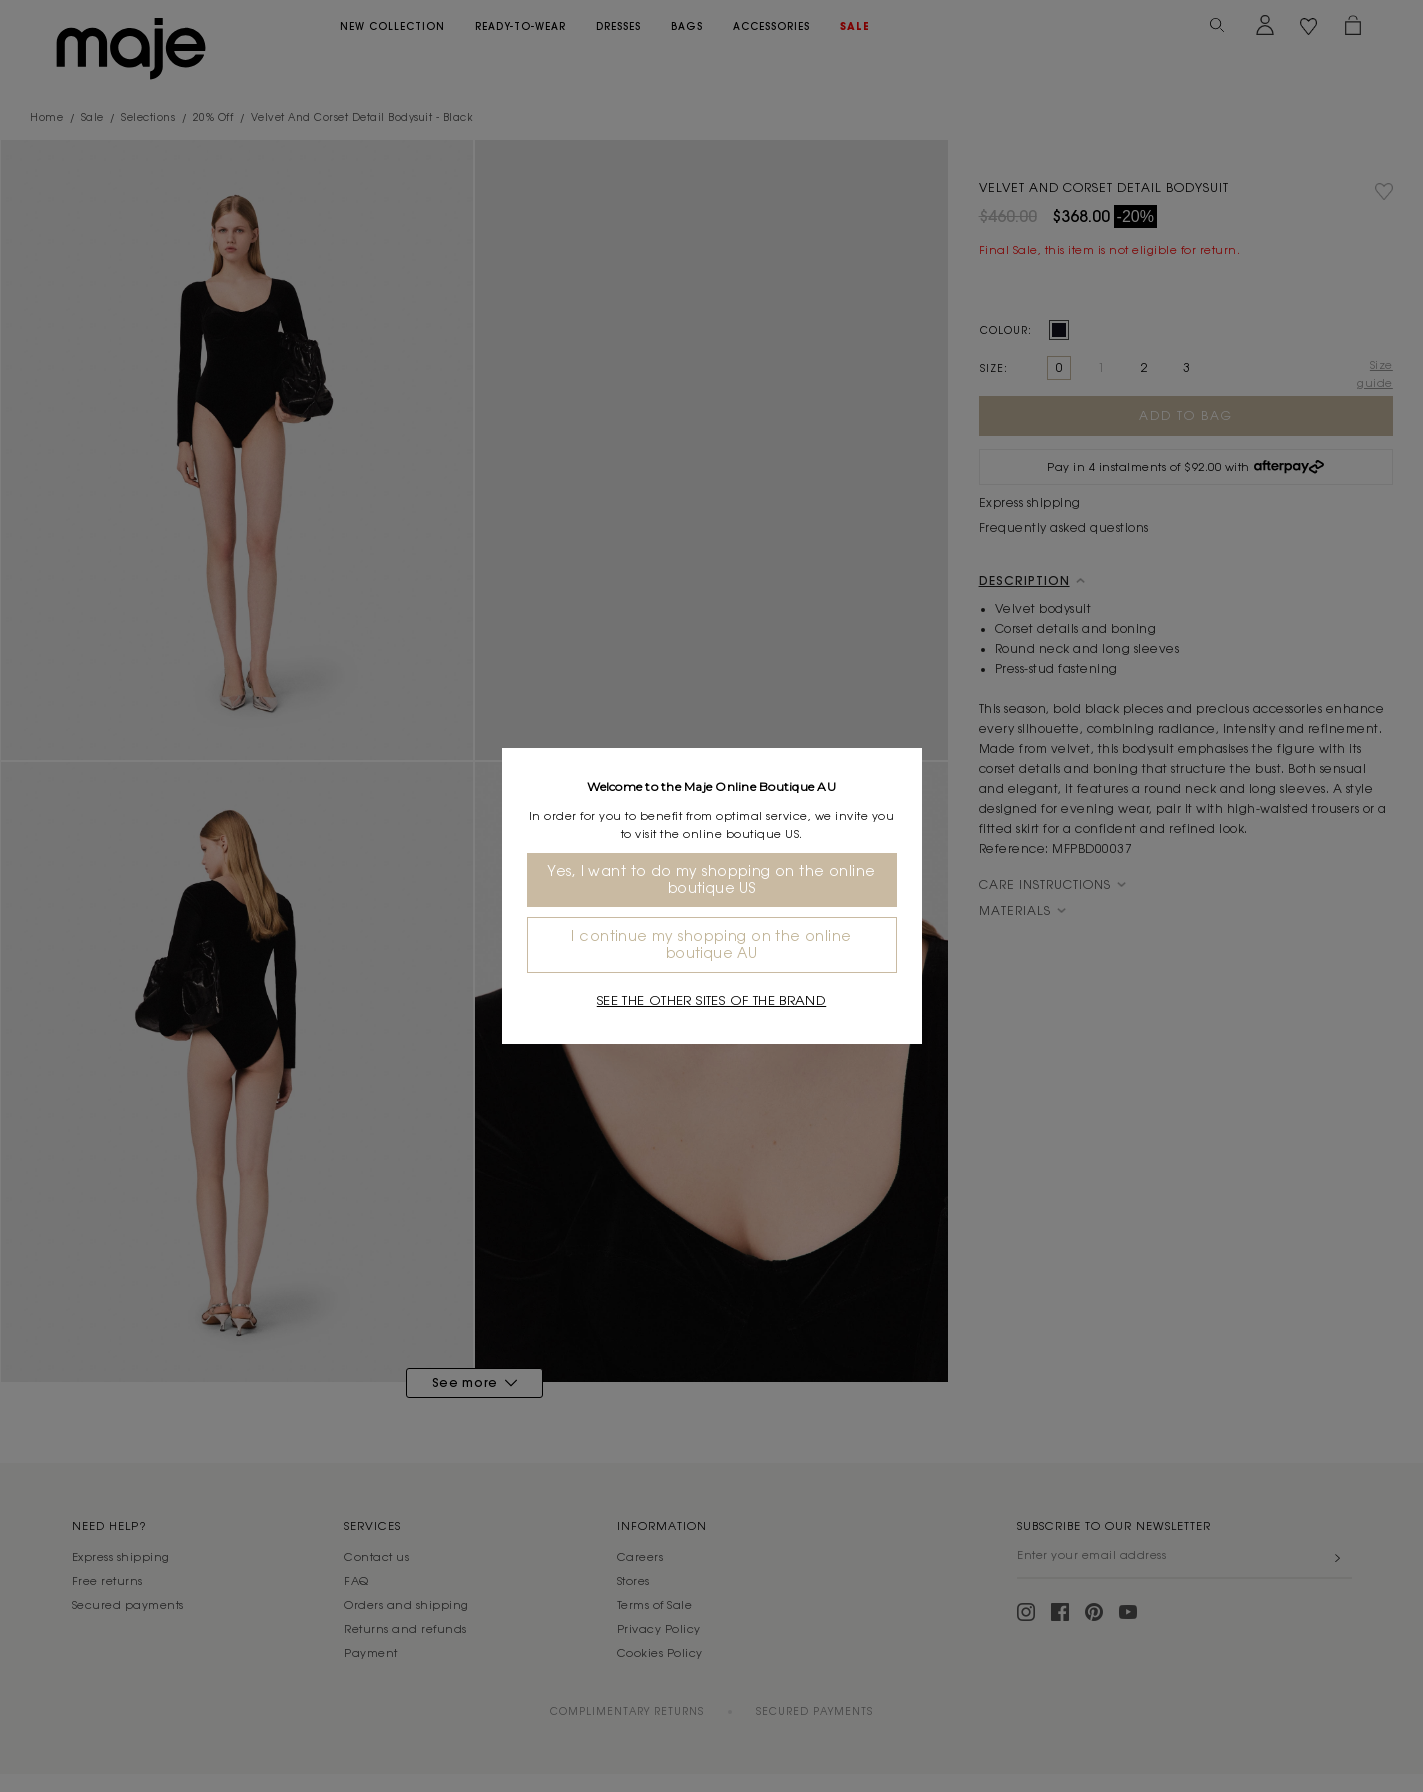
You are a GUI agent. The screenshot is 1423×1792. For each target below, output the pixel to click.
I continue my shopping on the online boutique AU (711, 944)
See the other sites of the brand (711, 1000)
